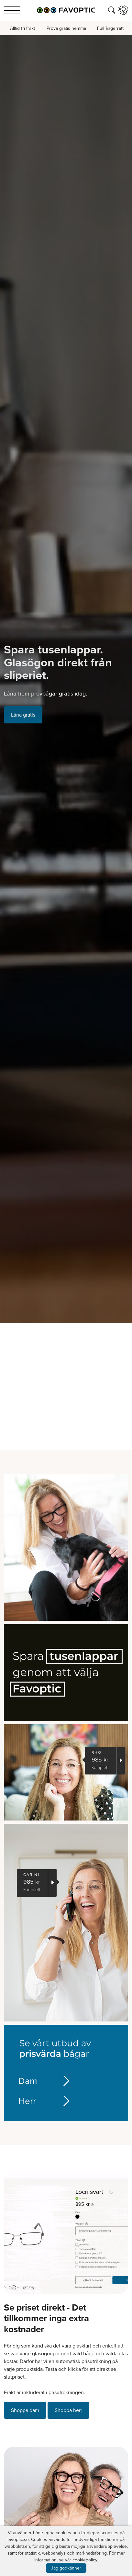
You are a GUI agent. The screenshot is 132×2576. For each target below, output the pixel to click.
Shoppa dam (25, 2410)
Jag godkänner (66, 2568)
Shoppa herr (68, 2410)
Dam (40, 2081)
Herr (40, 2101)
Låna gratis (23, 715)
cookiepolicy (84, 2560)
